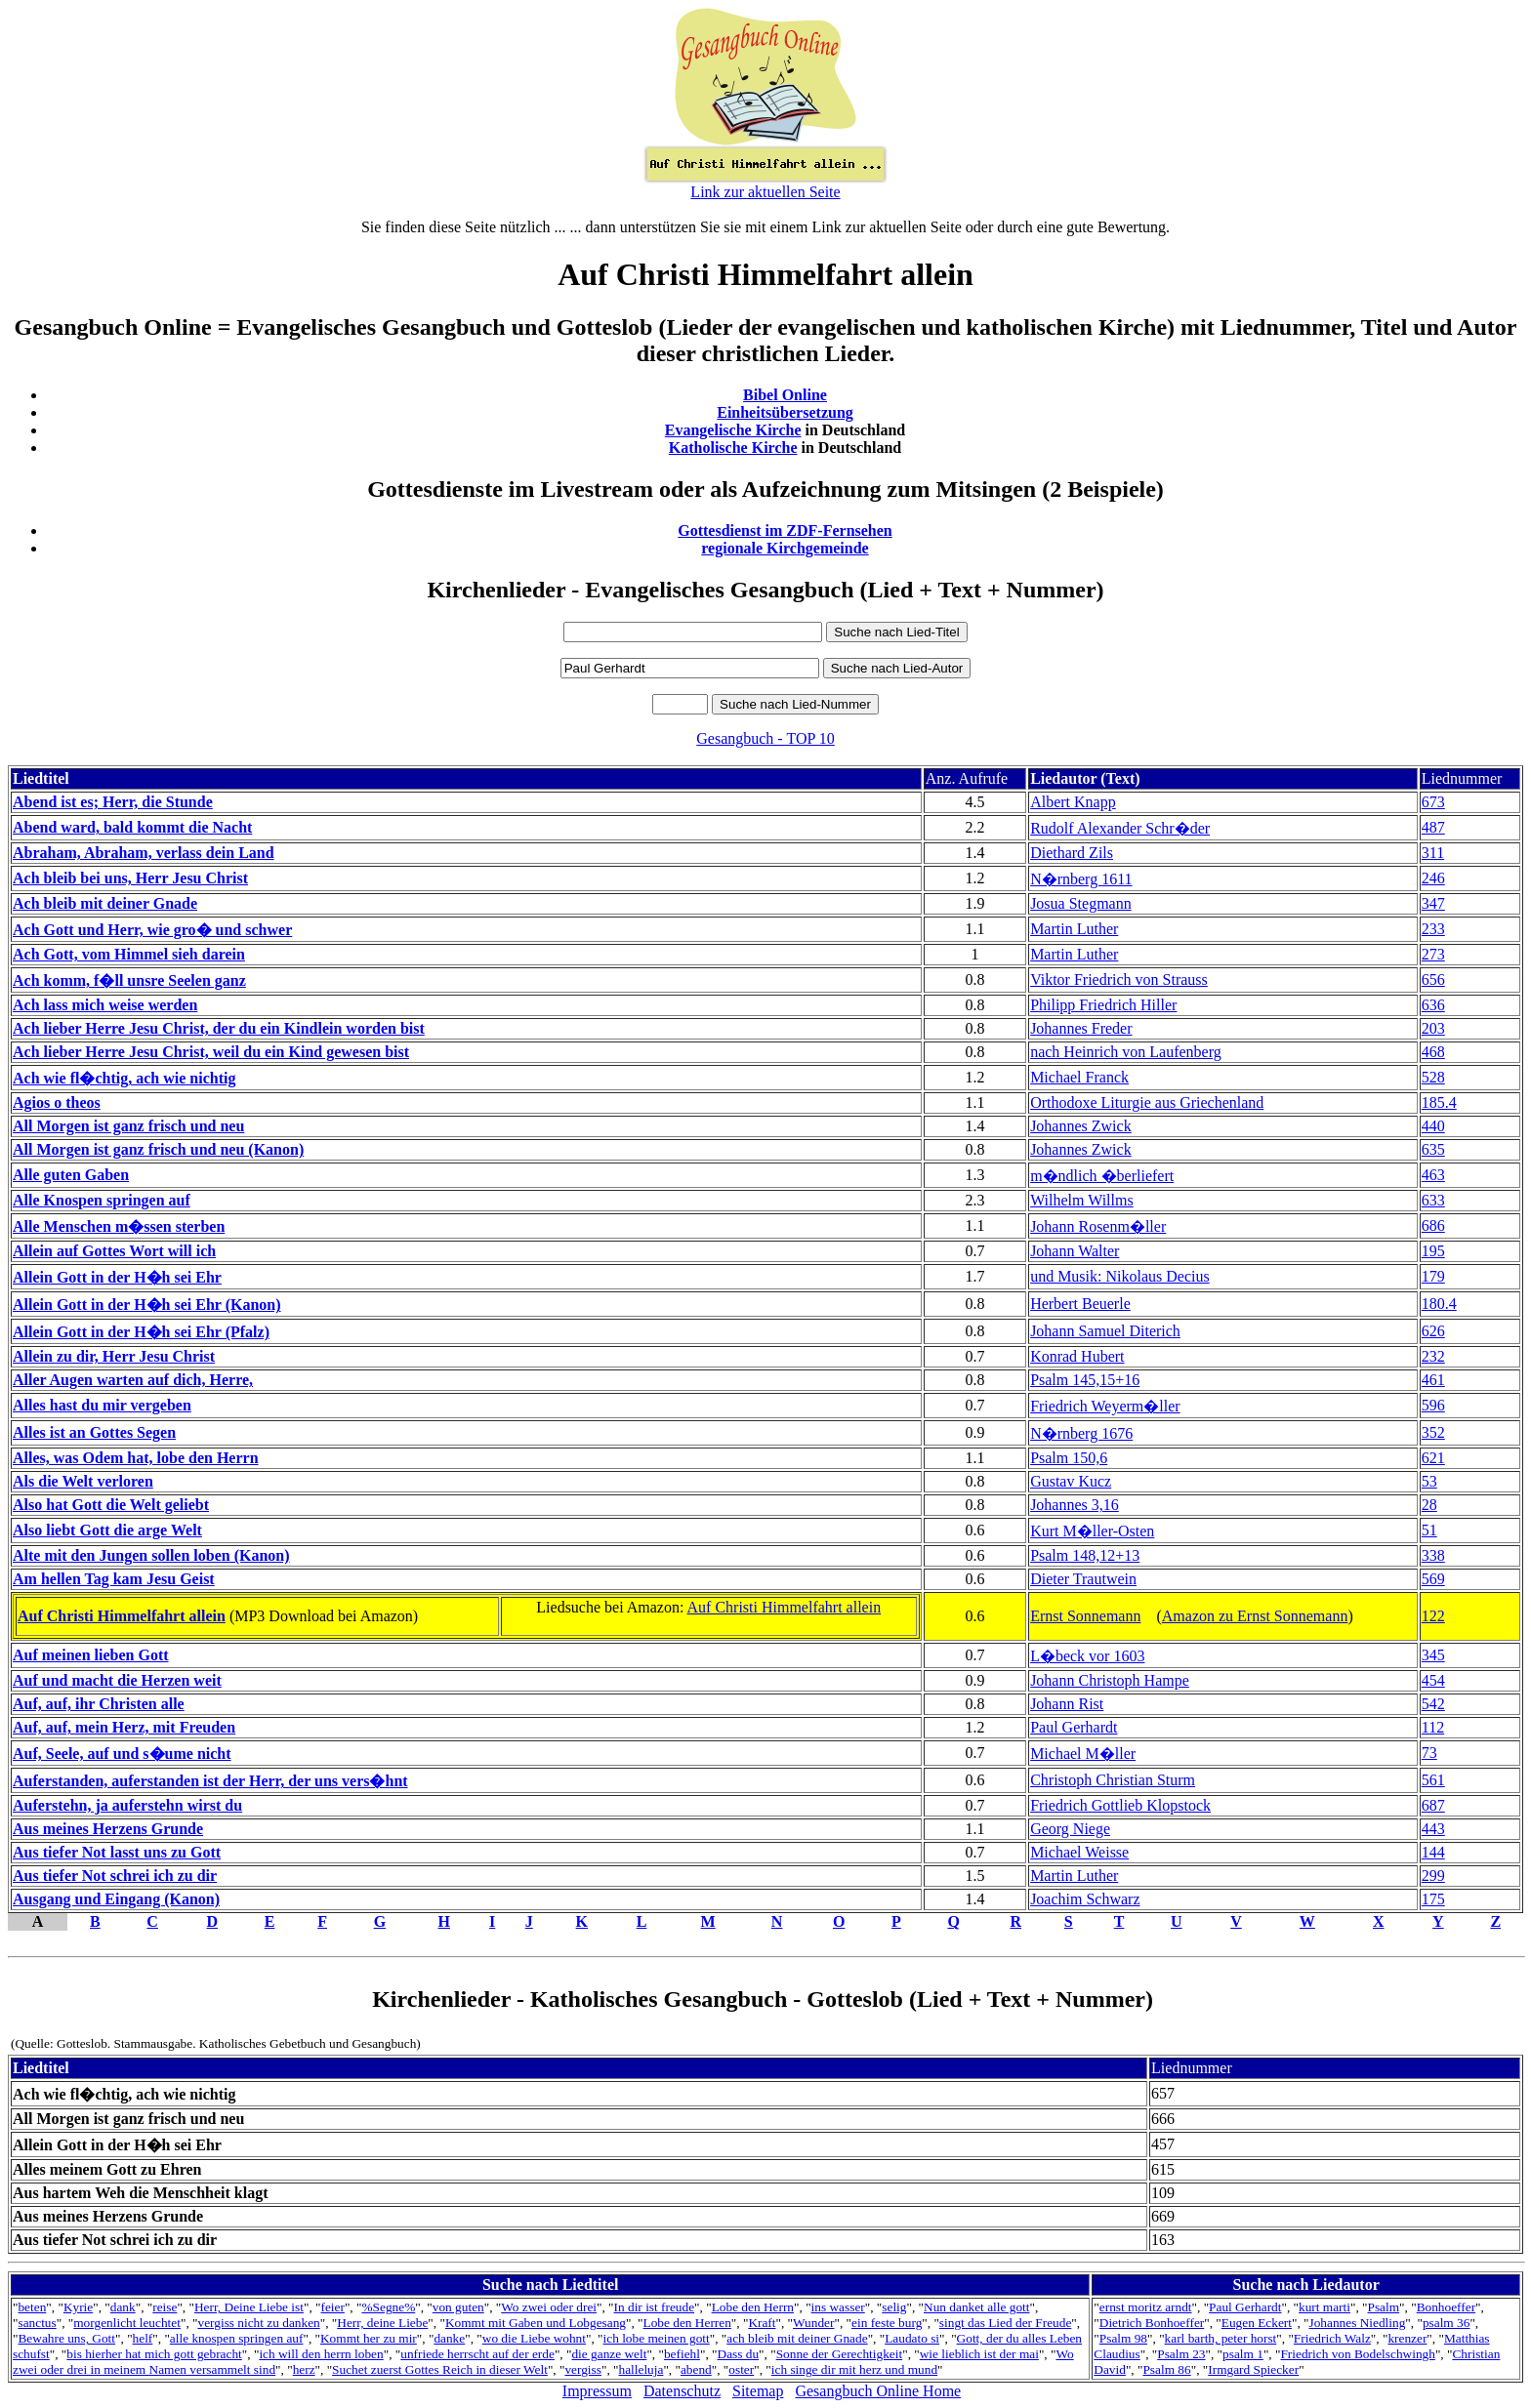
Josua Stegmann (1081, 903)
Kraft (761, 2322)
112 (1433, 1727)
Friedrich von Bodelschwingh (1357, 2354)
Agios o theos (57, 1102)
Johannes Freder (1081, 1028)
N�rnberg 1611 (1081, 879)
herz (304, 2369)
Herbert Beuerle (1080, 1303)
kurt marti (1324, 2307)
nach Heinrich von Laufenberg (1125, 1051)
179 (1433, 1276)
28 (1429, 1504)
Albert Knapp (1073, 802)
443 (1433, 1828)
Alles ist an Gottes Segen (94, 1432)
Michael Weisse (1079, 1852)
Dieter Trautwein (1083, 1579)
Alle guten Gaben (71, 1174)
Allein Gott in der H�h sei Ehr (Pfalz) (141, 1332)
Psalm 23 (1181, 2354)
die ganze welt (608, 2354)
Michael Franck (1079, 1077)
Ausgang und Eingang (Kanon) (116, 1899)
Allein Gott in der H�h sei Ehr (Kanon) (147, 1304)
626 (1433, 1331)
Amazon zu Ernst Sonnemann (1255, 1616)
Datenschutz (682, 2391)
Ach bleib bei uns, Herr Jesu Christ (130, 878)
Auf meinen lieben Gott (91, 1655)
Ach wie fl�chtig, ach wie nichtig (124, 1078)
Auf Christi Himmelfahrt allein (122, 1616)
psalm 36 (1446, 2322)
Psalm (1384, 2307)
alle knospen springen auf (237, 2338)
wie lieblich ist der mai (979, 2354)
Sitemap (757, 2391)
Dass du (739, 2354)
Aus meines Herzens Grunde (108, 1828)
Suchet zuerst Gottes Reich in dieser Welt (440, 2369)
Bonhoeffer (1446, 2307)
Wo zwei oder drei (549, 2307)
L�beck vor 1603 (1087, 1656)
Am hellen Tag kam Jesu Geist (114, 1579)
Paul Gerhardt (1073, 1727)
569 (1433, 1579)
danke (449, 2338)
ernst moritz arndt (1145, 2307)
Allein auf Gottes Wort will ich (114, 1251)
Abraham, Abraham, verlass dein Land (143, 852)
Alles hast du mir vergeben (102, 1405)
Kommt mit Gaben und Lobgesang (535, 2322)
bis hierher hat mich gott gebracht (154, 2354)
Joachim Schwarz (1084, 1899)
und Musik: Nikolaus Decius (1120, 1276)
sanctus (37, 2322)
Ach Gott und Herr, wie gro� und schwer (152, 929)
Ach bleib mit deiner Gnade (105, 903)
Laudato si (912, 2338)
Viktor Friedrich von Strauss (1119, 979)
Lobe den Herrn (753, 2307)
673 (1433, 802)
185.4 (1439, 1102)
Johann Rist (1066, 1703)
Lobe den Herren (687, 2322)
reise (164, 2307)
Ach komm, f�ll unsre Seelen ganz (129, 980)
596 (1433, 1405)
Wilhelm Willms (1082, 1200)
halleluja (641, 2369)
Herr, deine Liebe (382, 2322)
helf (143, 2338)
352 (1433, 1432)
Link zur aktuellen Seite (765, 192)
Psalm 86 (1166, 2369)
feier (332, 2307)
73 (1429, 1752)
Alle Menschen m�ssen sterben (119, 1226)
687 (1433, 1805)
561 (1433, 1780)
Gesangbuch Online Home (878, 2391)
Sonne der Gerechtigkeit (839, 2354)
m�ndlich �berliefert (1102, 1175)
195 (1433, 1251)
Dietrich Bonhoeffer (1151, 2322)
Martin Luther (1074, 928)
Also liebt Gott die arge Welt (107, 1530)
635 (1433, 1149)
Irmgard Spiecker (1253, 2369)
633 (1433, 1200)
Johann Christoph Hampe (1109, 1680)
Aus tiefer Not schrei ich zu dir (115, 1875)
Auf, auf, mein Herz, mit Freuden (124, 1727)
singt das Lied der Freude (1005, 2322)
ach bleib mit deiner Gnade (796, 2338)
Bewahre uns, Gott (66, 2338)
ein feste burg (886, 2322)
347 (1433, 903)
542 (1433, 1703)
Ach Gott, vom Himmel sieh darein (129, 954)
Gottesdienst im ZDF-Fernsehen (785, 530)
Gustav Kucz (1070, 1481)
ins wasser (838, 2307)
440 (1433, 1126)
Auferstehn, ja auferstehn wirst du (127, 1805)
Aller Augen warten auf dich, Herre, (133, 1379)
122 (1433, 1616)
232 (1433, 1356)
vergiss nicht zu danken (258, 2322)
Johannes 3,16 (1074, 1504)
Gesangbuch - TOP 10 (765, 738)
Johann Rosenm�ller (1098, 1226)
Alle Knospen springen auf (101, 1200)
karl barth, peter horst (1221, 2338)
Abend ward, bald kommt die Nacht (132, 827)
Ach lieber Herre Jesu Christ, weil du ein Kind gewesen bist (211, 1051)
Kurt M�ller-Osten (1092, 1531)
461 (1433, 1379)
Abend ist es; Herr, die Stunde (113, 802)
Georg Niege (1070, 1828)
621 (1433, 1457)
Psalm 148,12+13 (1084, 1555)
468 (1433, 1051)
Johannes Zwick (1081, 1126)
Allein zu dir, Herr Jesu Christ (114, 1356)
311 (1433, 852)
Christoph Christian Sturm (1112, 1780)
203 (1433, 1028)
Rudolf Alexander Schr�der (1120, 828)
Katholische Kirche (733, 447)
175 (1433, 1899)
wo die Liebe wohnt (534, 2338)
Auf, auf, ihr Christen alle (99, 1703)
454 (1433, 1680)
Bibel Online (785, 395)
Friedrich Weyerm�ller (1104, 1406)
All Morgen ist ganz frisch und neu (128, 1126)
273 (1433, 954)
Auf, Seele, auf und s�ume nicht (122, 1753)
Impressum (597, 2391)
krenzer (1407, 2338)
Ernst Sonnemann (1085, 1616)
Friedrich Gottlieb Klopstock (1120, 1805)
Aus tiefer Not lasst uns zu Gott (117, 1852)
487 (1433, 827)
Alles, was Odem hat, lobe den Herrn (136, 1457)
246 (1433, 878)
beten (32, 2307)
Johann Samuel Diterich (1105, 1331)
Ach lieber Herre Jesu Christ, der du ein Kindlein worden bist (219, 1028)
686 (1433, 1225)
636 (1433, 1005)
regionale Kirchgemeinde (784, 548)
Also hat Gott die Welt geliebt (111, 1504)
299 (1433, 1875)
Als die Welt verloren (83, 1481)
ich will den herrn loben (321, 2354)
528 (1433, 1077)
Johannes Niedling (1357, 2322)
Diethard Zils (1071, 852)
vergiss (582, 2369)
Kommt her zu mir (368, 2338)
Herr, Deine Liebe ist (249, 2307)
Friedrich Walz (1332, 2338)
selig (894, 2307)
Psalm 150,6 (1068, 1457)
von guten (458, 2307)
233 (1433, 928)
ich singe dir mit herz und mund (854, 2369)
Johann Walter (1074, 1251)
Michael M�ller (1083, 1753)
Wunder (813, 2322)
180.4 (1439, 1303)
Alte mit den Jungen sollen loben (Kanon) (151, 1555)
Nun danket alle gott (976, 2307)
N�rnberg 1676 (1081, 1433)
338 (1433, 1555)
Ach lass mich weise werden (105, 1005)
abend (696, 2369)
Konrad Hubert (1077, 1356)
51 (1429, 1530)
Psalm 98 (1123, 2338)
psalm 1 (1242, 2354)
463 (1433, 1174)
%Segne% (388, 2307)
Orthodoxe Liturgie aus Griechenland (1146, 1102)
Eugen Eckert (1256, 2322)
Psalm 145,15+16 (1084, 1379)
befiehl (682, 2354)
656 (1433, 979)
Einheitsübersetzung (785, 412)
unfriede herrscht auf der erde (477, 2354)
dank (123, 2307)
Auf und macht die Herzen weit (117, 1680)
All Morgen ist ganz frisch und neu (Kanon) (158, 1149)
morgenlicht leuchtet (127, 2322)
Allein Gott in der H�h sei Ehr (117, 1277)
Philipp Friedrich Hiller (1103, 1005)
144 (1433, 1852)
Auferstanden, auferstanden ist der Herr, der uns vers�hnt (210, 1781)
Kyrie (78, 2307)
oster (741, 2369)
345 (1433, 1655)
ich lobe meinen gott (656, 2338)
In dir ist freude (654, 2307)
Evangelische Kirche (733, 430)
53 (1429, 1481)
